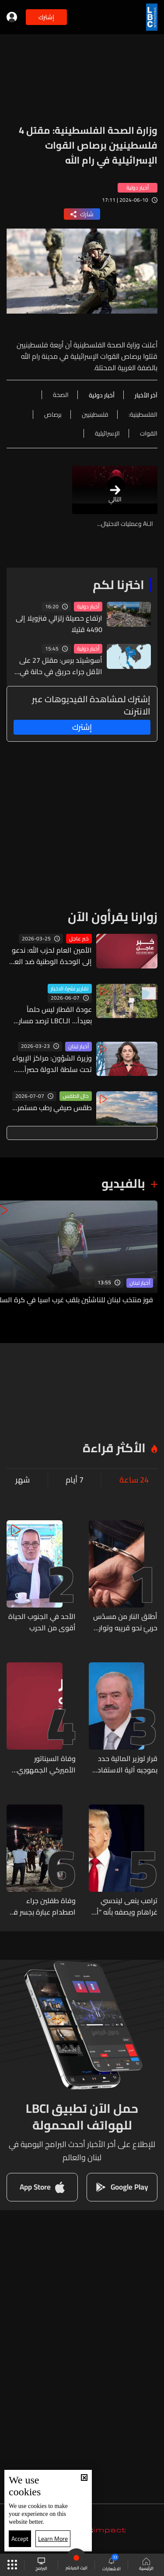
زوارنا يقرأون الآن (112, 916)
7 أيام (75, 1480)
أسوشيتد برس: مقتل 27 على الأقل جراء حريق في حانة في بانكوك (60, 665)
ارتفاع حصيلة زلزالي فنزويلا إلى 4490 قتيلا (59, 623)
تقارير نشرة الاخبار (70, 989)
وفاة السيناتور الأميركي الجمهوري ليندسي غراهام (46, 1764)
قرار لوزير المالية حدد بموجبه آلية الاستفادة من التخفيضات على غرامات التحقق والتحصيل (125, 1764)
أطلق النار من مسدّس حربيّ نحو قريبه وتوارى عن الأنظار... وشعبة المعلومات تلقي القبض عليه (124, 1622)
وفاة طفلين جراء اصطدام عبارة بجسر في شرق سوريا (42, 1906)
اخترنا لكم (118, 584)
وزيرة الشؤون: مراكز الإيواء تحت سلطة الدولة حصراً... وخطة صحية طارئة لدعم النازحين (52, 1063)
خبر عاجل (79, 939)
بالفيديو (123, 1183)
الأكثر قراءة (114, 1448)
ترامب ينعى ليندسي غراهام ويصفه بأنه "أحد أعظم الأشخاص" (123, 1906)
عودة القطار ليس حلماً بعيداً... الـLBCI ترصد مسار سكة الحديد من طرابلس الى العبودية (51, 1015)
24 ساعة (134, 1480)
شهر (22, 1480)
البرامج (41, 2565)
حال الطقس (76, 1096)
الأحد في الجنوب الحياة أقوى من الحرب (42, 1622)
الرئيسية (146, 2565)
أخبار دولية (88, 607)
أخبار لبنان (78, 1046)
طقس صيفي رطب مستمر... (52, 1107)
